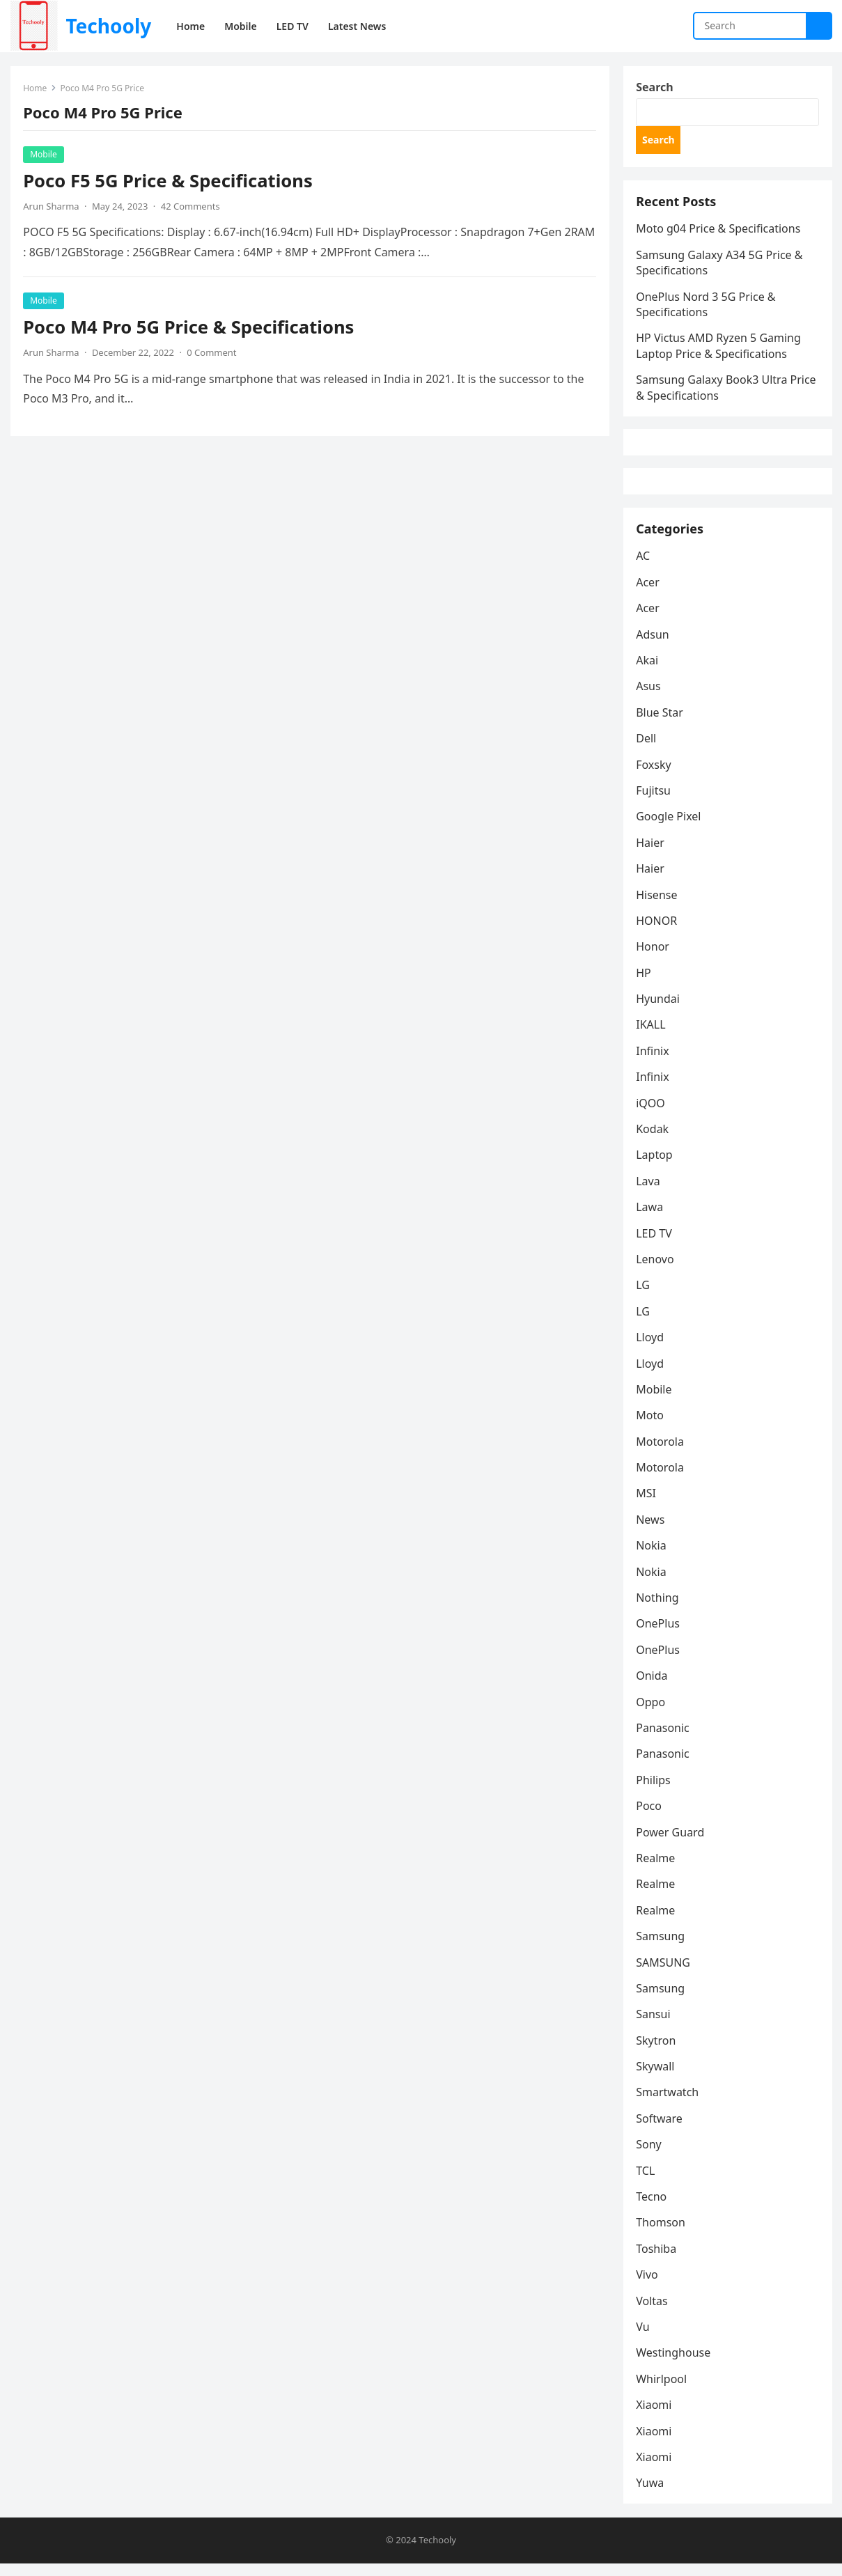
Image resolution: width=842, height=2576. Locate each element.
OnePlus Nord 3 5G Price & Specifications (707, 307)
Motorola (661, 1453)
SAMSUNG (664, 1973)
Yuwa (651, 2494)
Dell (647, 750)
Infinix (653, 1062)
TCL (646, 2182)
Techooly (108, 26)
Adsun (654, 645)
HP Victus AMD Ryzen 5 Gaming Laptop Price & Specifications (719, 349)
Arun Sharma (52, 207)
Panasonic (664, 1739)
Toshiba (657, 2260)
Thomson (662, 2234)
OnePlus (659, 1635)
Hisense (657, 906)
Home (36, 89)
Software (660, 2130)
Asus (649, 697)
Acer (649, 594)
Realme (656, 1870)
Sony (650, 2156)
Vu (643, 2338)
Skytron (657, 2052)
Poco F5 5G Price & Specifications (169, 181)
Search (655, 87)
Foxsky (655, 775)
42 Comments (191, 207)
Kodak (653, 1140)
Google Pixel (669, 828)
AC (644, 567)
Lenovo (656, 1271)
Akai (648, 672)
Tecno (652, 2208)
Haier (651, 854)
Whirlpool (662, 2390)
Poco (650, 1817)
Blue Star (661, 724)
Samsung (661, 1948)
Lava (649, 1193)
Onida (653, 1687)
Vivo (648, 2286)
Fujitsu (654, 802)
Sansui (654, 2026)
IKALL (651, 1036)
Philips (654, 1792)
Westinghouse (674, 2364)
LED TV (655, 1244)
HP (645, 984)
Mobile (44, 155)
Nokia (652, 1557)
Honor (654, 958)
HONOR (657, 932)
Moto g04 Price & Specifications (719, 232)
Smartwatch (668, 2103)
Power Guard (671, 1843)
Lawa (650, 1218)
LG (644, 1296)
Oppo (651, 1713)
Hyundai (659, 1010)
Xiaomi (655, 2416)
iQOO (651, 1114)
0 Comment (212, 353)
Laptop (655, 1166)
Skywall (656, 2078)
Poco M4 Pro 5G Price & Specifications (189, 327)
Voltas (653, 2312)
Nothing (658, 1609)
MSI (647, 1505)
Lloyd (651, 1349)
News (651, 1531)
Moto (651, 1427)
